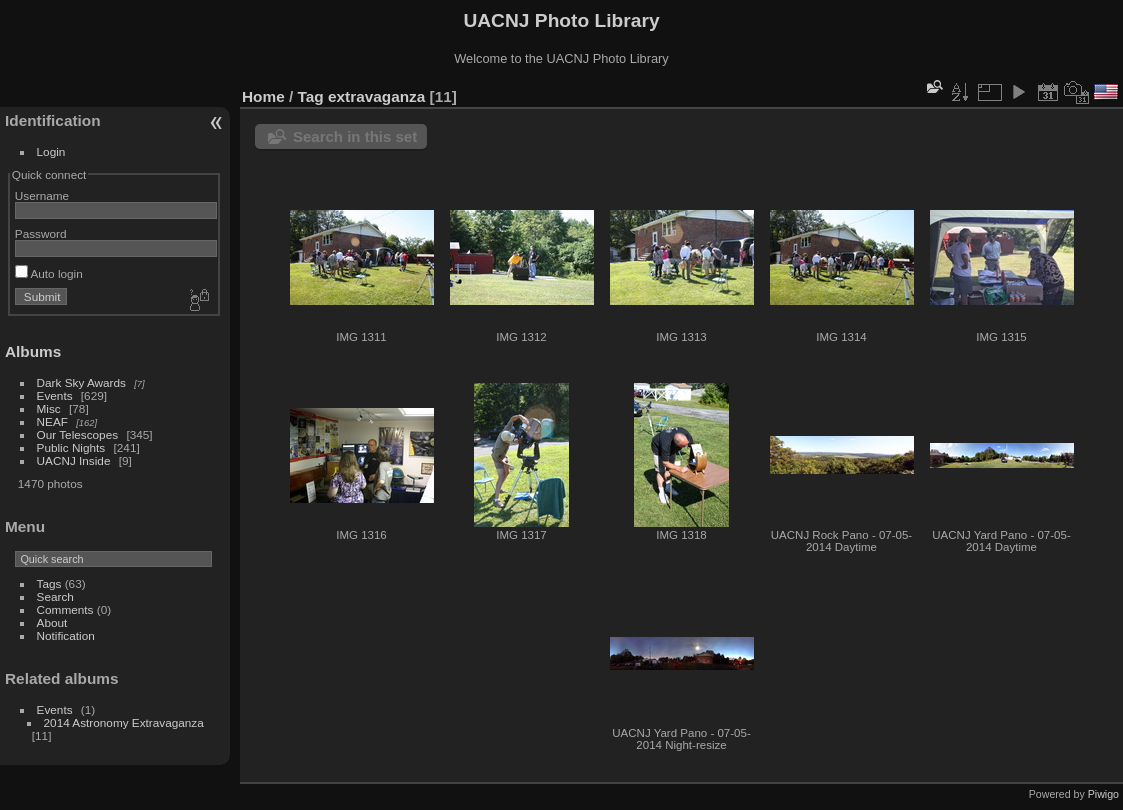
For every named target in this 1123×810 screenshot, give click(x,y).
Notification (66, 635)
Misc (49, 408)
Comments (65, 609)
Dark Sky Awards (81, 382)
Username (42, 195)
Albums (33, 351)
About (52, 622)
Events (55, 395)
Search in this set (355, 136)
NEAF (52, 421)
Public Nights (71, 447)
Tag (311, 96)
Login (51, 151)
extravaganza (376, 96)
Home (263, 96)
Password (41, 233)
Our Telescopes (78, 434)
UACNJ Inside (74, 460)
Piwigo (1103, 794)
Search (55, 596)
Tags (49, 583)
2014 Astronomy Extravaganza (124, 722)
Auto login (49, 273)
